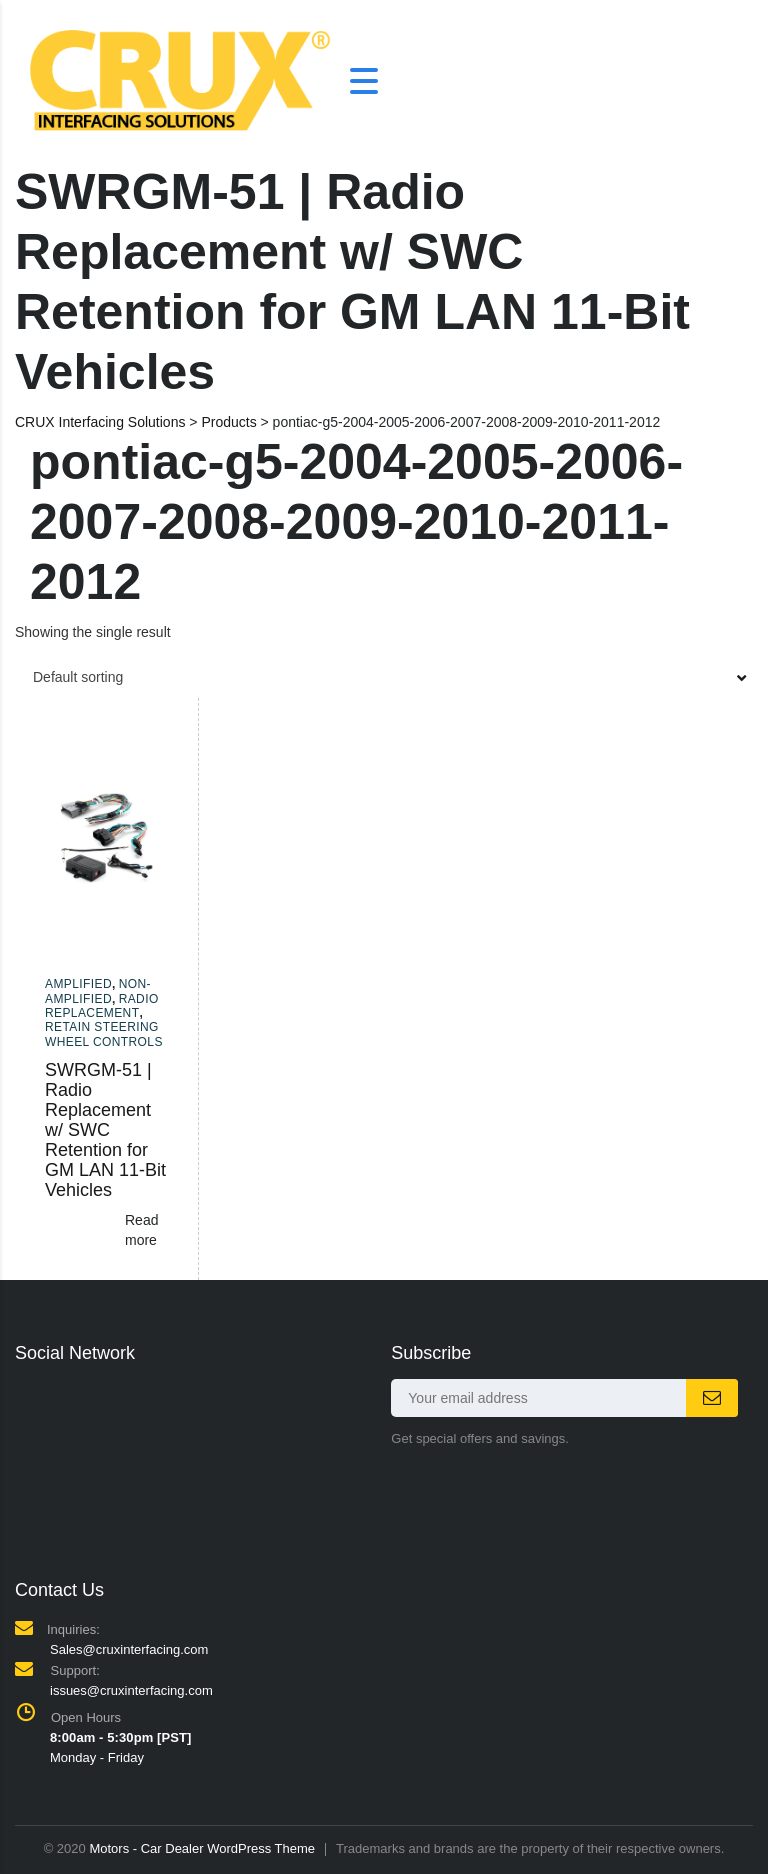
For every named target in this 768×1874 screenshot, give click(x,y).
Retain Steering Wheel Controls (104, 1034)
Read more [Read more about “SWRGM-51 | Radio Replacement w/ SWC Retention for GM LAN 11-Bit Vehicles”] (141, 1230)
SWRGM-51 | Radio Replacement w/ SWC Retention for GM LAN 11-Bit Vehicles (105, 1130)
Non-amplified (98, 991)
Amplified (78, 984)
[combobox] (384, 677)
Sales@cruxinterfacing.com (129, 1649)
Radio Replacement (102, 1006)
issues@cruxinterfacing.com (131, 1690)
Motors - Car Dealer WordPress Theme (202, 1848)
